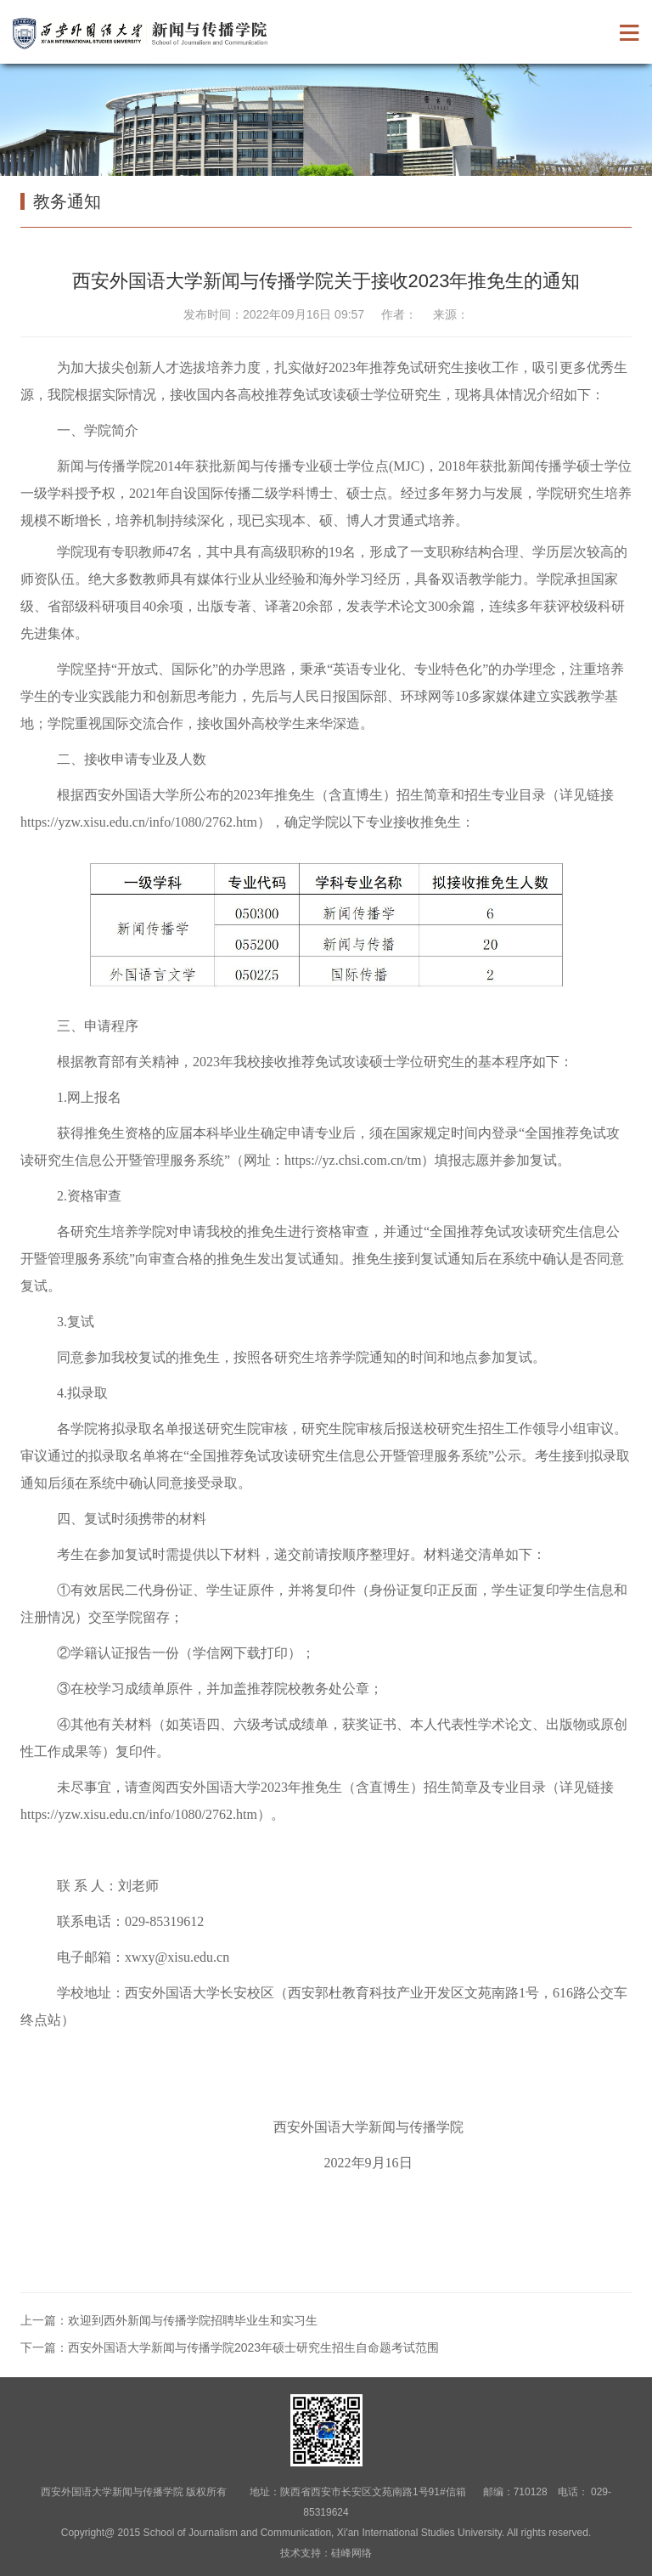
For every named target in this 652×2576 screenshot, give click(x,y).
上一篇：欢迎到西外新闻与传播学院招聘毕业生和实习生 (169, 2320)
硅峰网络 (351, 2553)
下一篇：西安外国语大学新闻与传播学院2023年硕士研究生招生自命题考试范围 (229, 2347)
